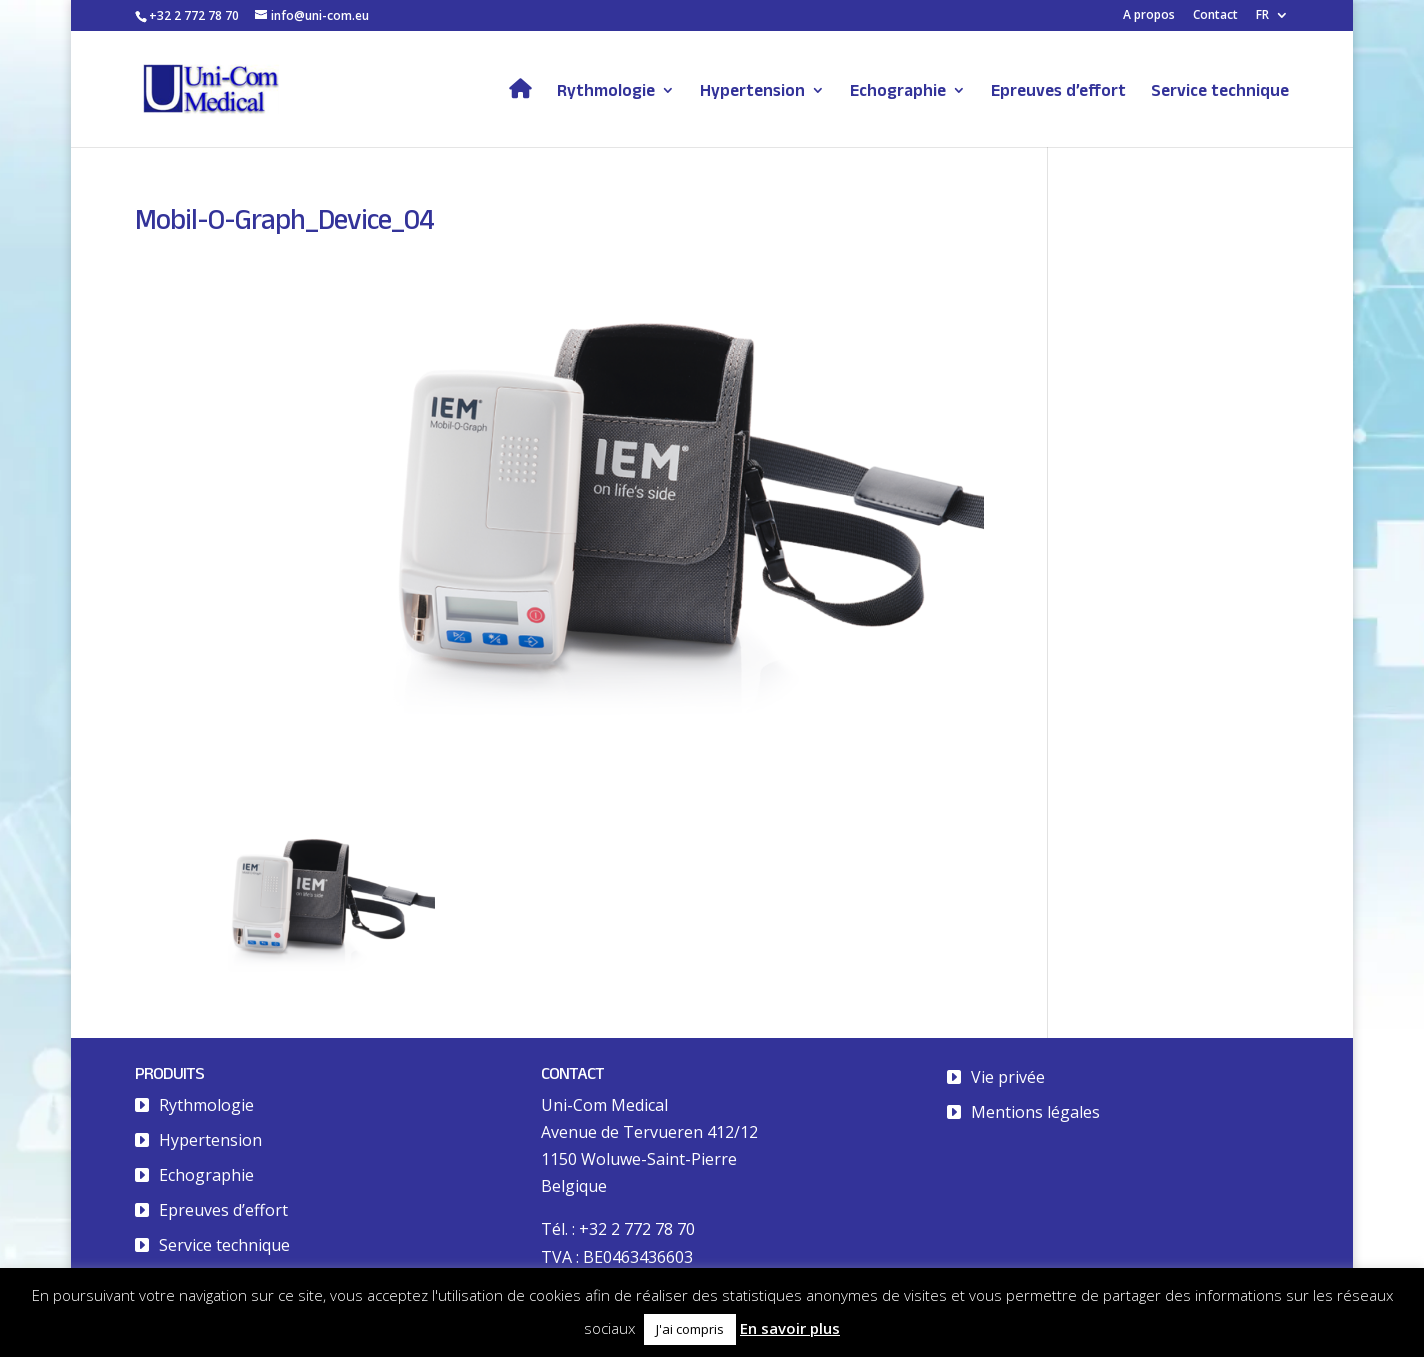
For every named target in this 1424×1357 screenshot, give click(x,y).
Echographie (898, 91)
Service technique (1220, 91)
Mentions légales (1035, 1112)
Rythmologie (606, 91)
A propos (1149, 16)
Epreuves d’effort (1058, 91)
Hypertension (752, 91)
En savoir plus (790, 1328)
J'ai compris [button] (690, 1329)
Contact (1215, 16)
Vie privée (1008, 1077)
